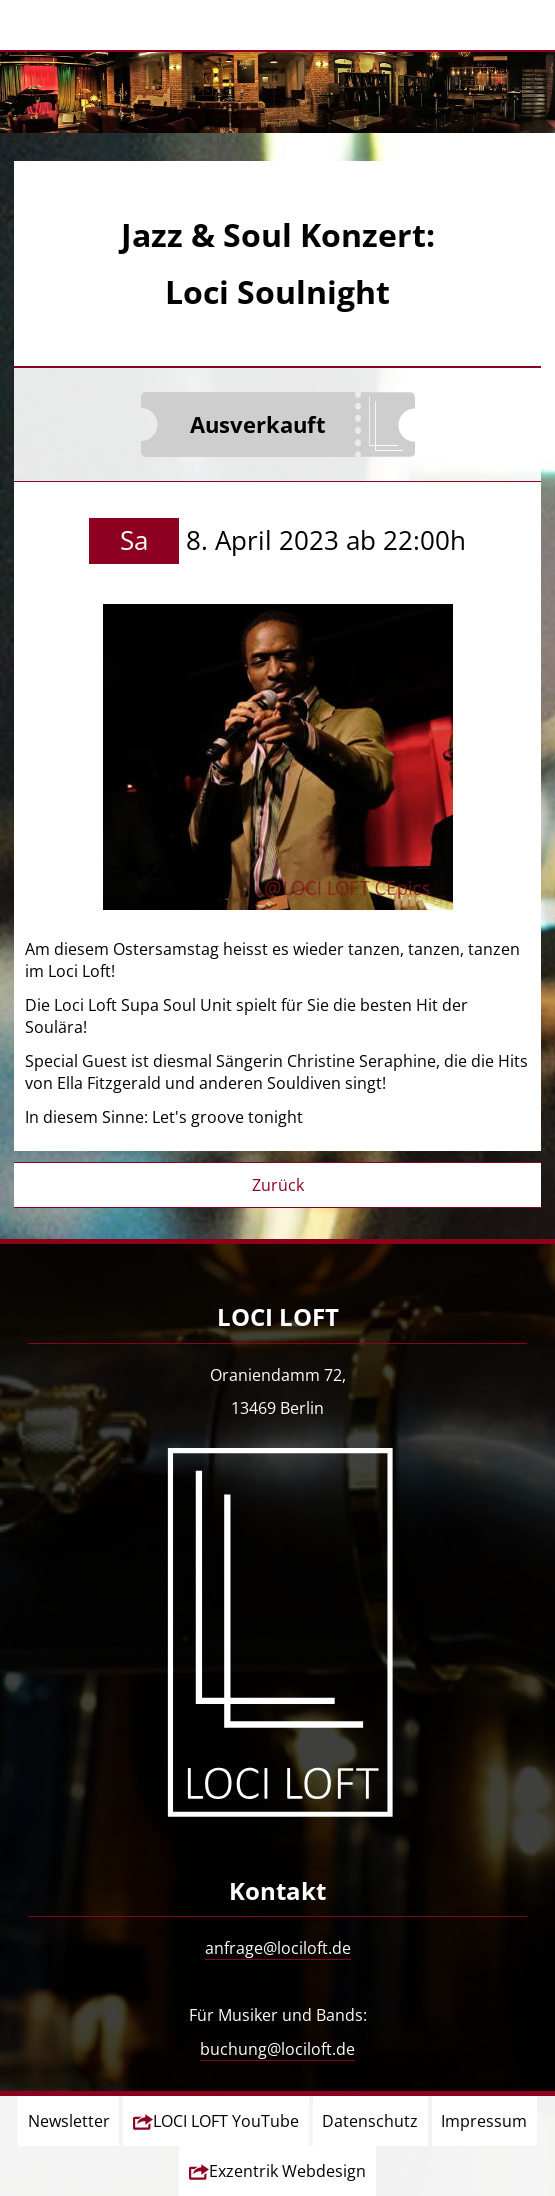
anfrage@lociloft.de (278, 1948)
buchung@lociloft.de (277, 2049)
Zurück (278, 1185)
